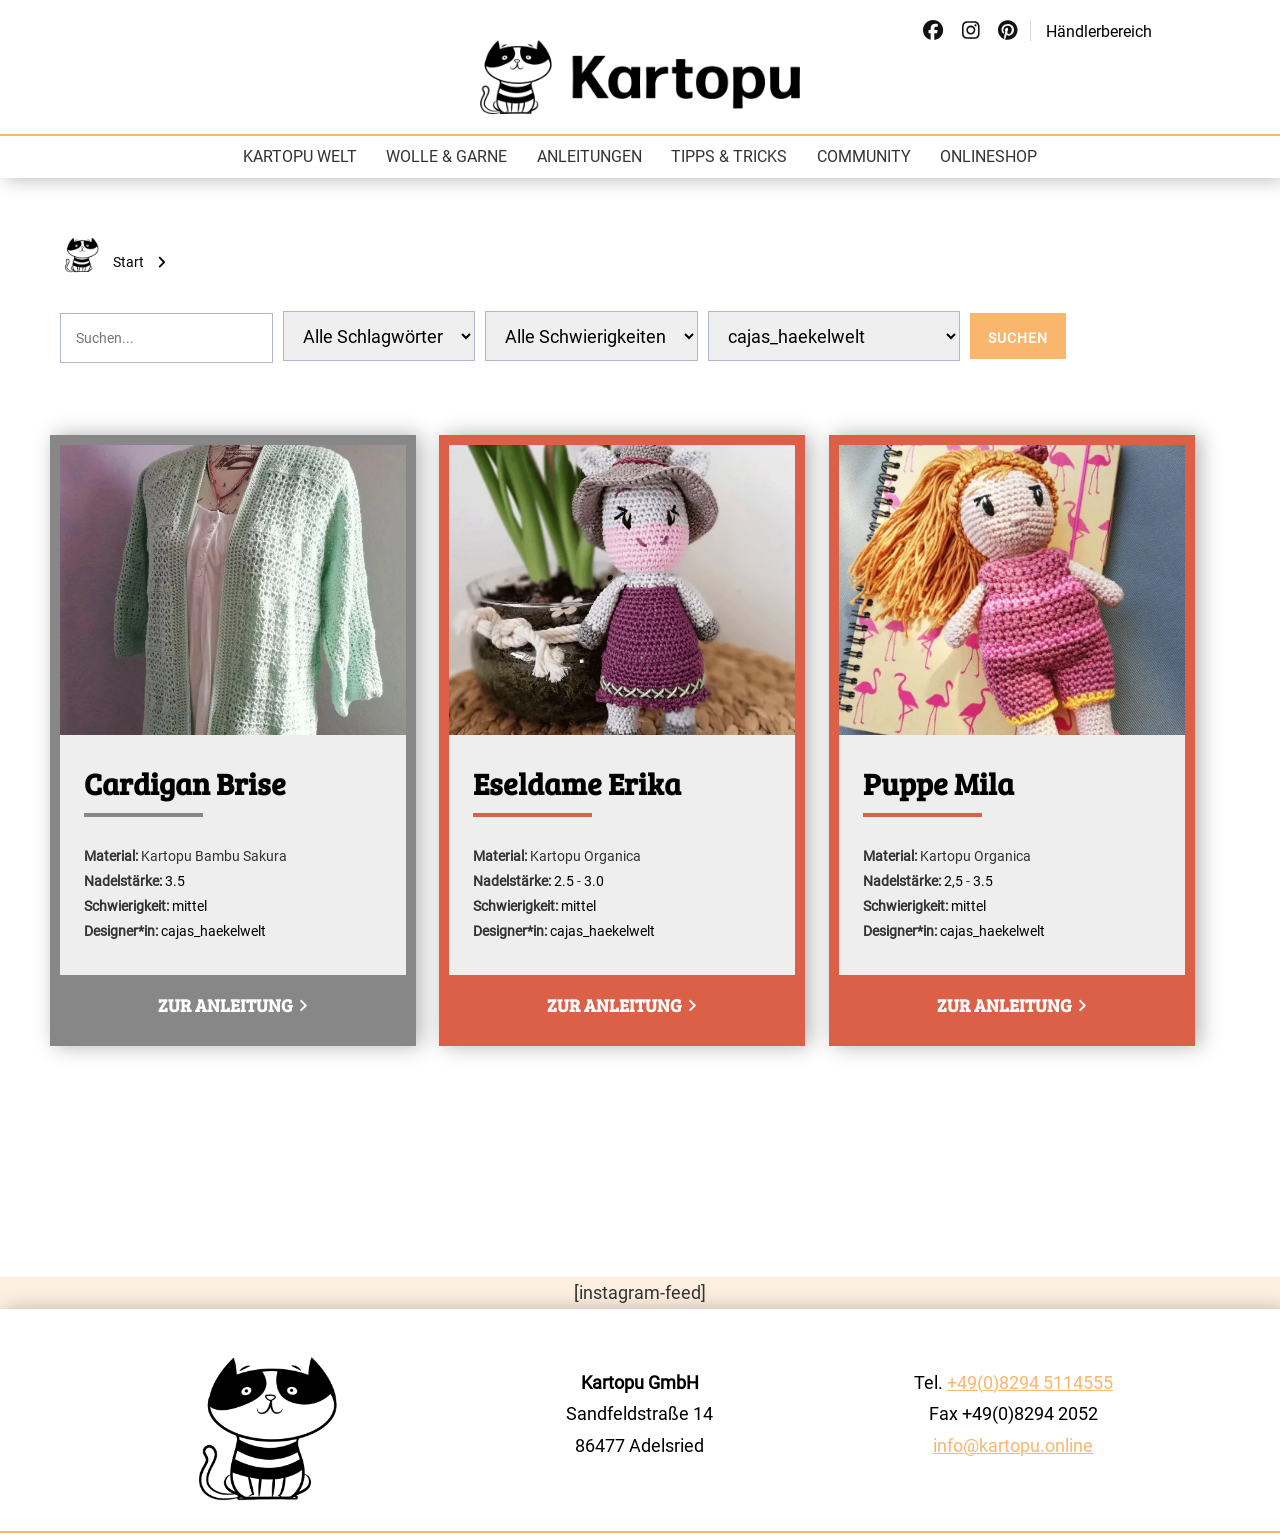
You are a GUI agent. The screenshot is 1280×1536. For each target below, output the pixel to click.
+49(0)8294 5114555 (1030, 1382)
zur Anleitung (232, 1005)
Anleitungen (589, 156)
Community (864, 156)
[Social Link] (933, 30)
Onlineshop (988, 156)
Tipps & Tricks (729, 156)
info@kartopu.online (1013, 1445)
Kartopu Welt (300, 156)
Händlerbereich (1099, 31)
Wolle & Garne (446, 156)
